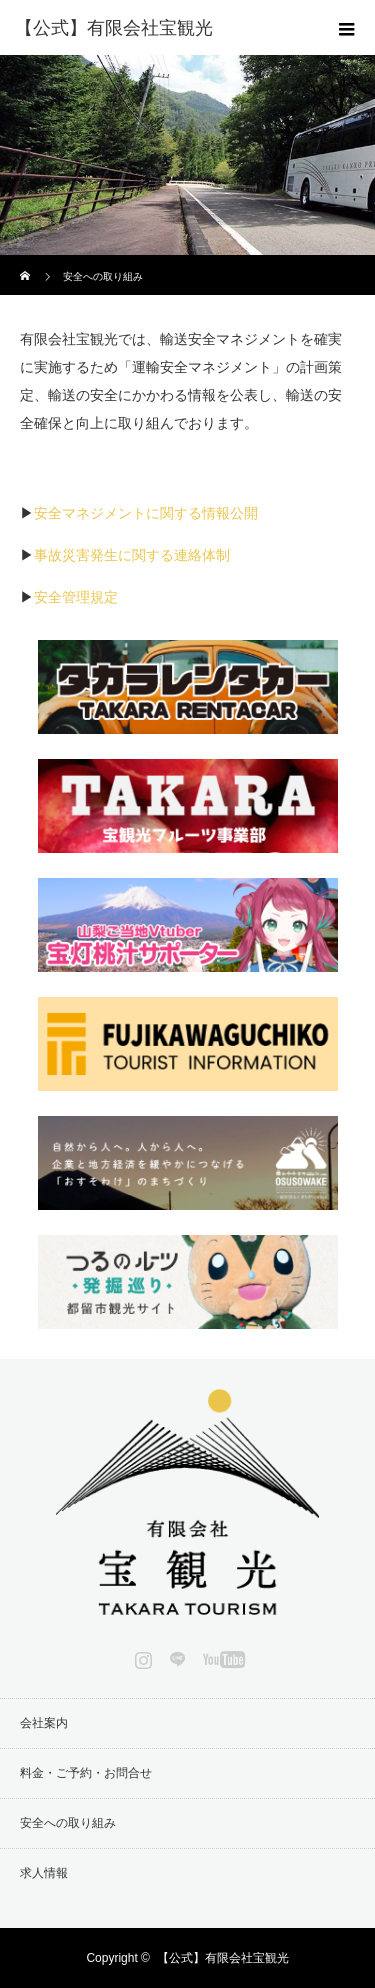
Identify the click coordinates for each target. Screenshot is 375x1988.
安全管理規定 (76, 597)
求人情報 (44, 1873)
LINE (175, 1656)
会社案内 (44, 1723)
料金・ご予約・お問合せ (86, 1773)
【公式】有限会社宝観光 (223, 1958)
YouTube (221, 1656)
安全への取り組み (68, 1823)
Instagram (141, 1656)
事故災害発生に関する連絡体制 (132, 555)
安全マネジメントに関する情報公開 (146, 513)
